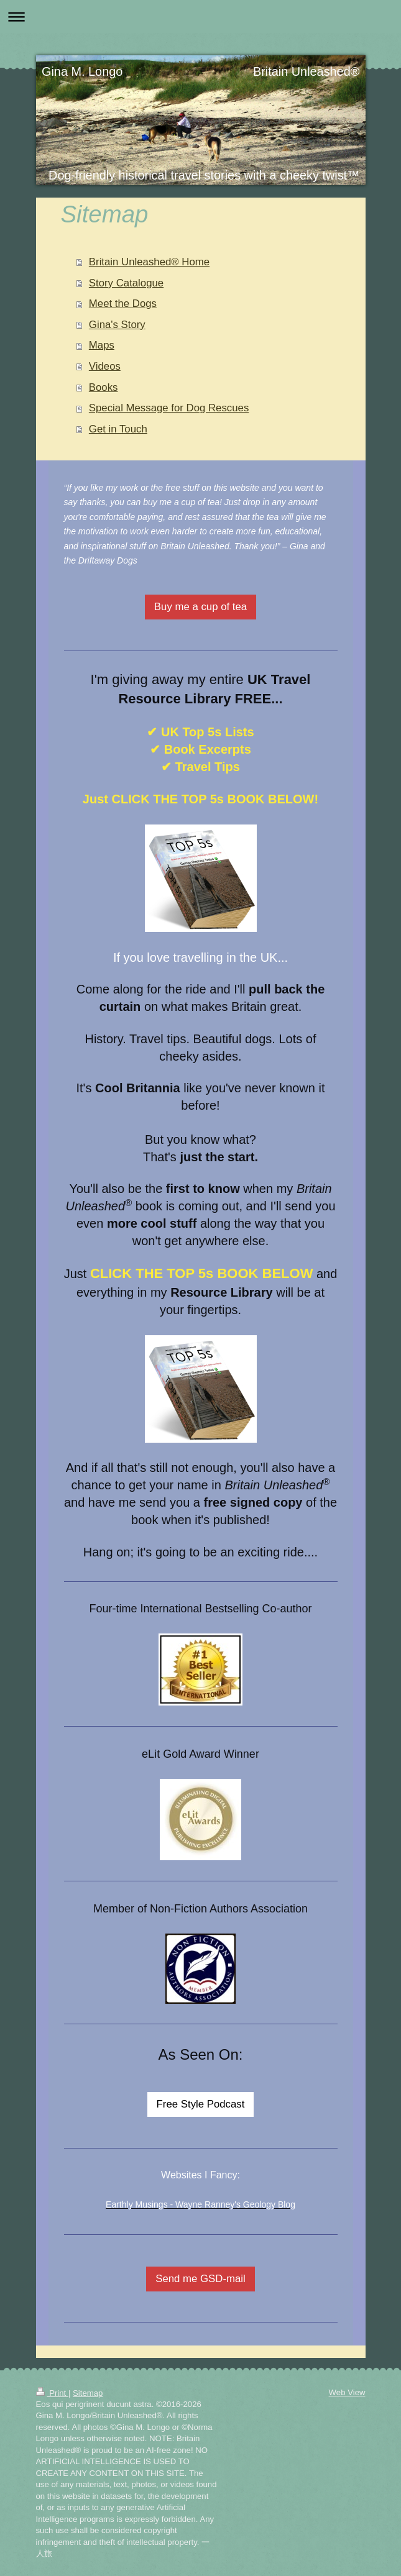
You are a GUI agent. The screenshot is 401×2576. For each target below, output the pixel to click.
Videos (105, 366)
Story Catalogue (126, 283)
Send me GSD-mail (200, 2279)
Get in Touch (118, 429)
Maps (101, 345)
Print (52, 2393)
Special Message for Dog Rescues (169, 408)
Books (103, 387)
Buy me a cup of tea (200, 607)
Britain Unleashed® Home (149, 262)
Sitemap (88, 2393)
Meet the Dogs (123, 303)
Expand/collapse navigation (200, 16)
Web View (347, 2392)
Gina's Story (117, 325)
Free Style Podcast (201, 2104)
